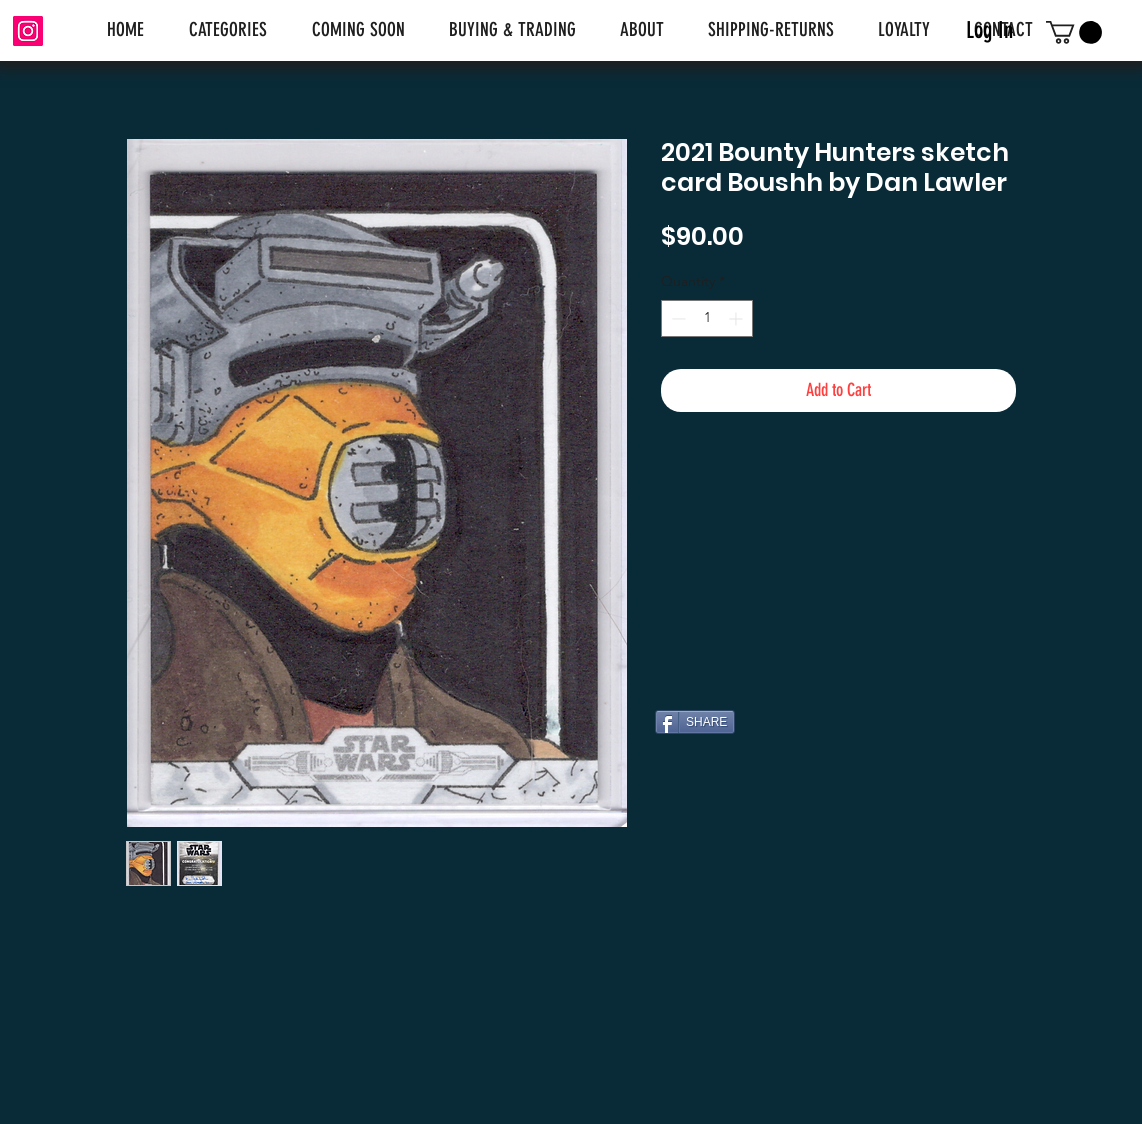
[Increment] (737, 318)
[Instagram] (28, 31)
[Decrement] (676, 318)
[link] (1074, 32)
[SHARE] (695, 722)
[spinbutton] (707, 318)
